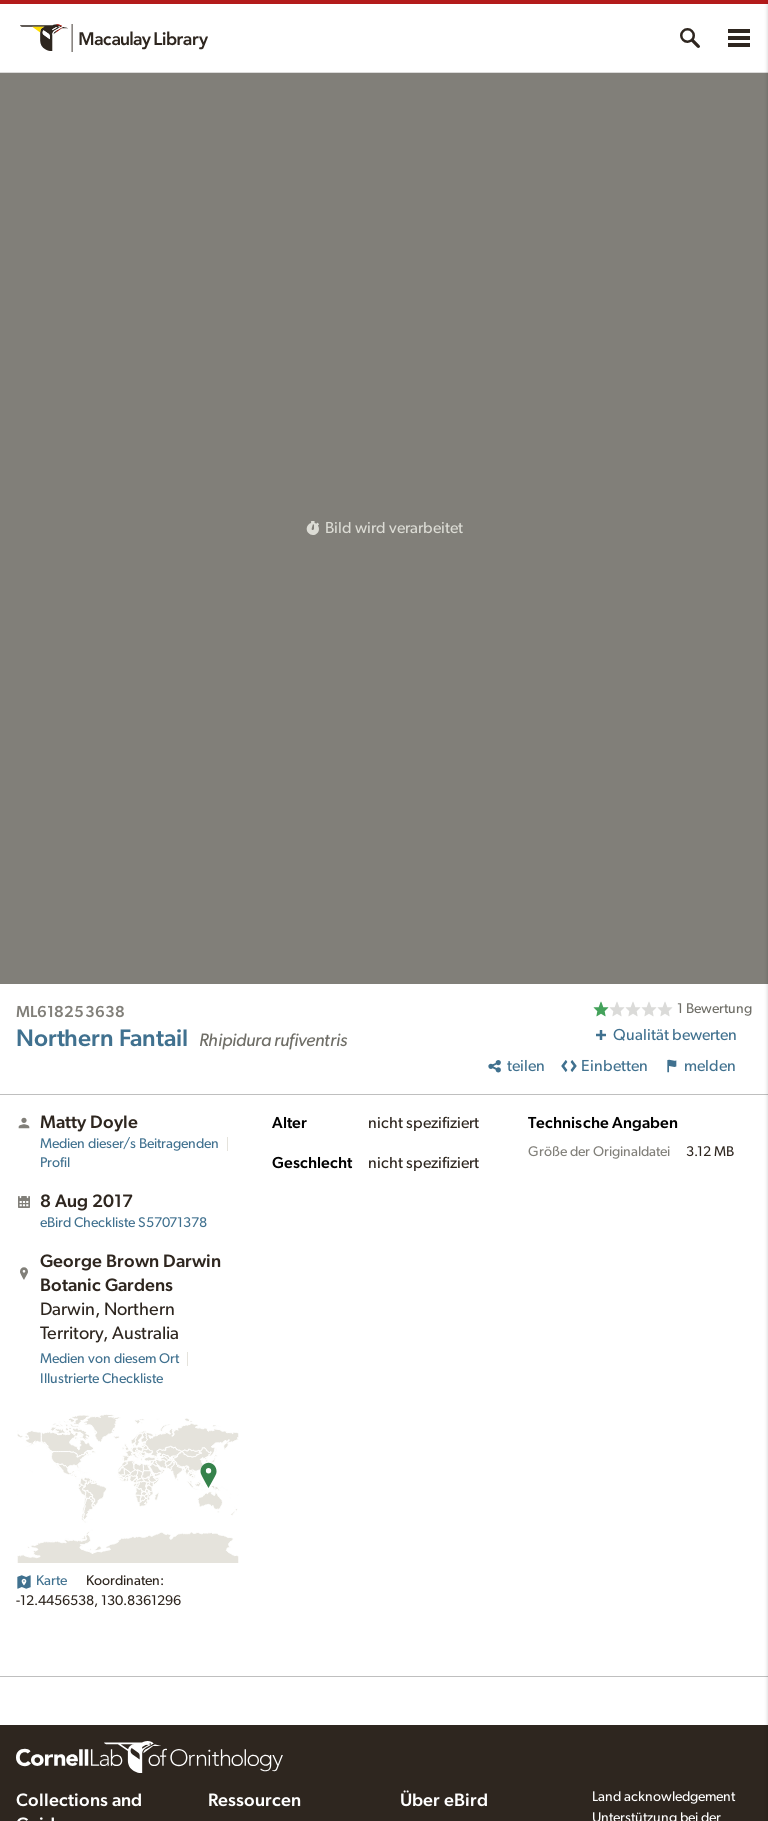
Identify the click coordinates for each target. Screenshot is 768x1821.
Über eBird (444, 1801)
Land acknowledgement (663, 1797)
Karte (41, 1581)
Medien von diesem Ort (109, 1359)
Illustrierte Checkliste (101, 1379)
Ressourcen (254, 1801)
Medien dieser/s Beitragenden (129, 1144)
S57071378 (123, 1223)
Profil (55, 1163)
